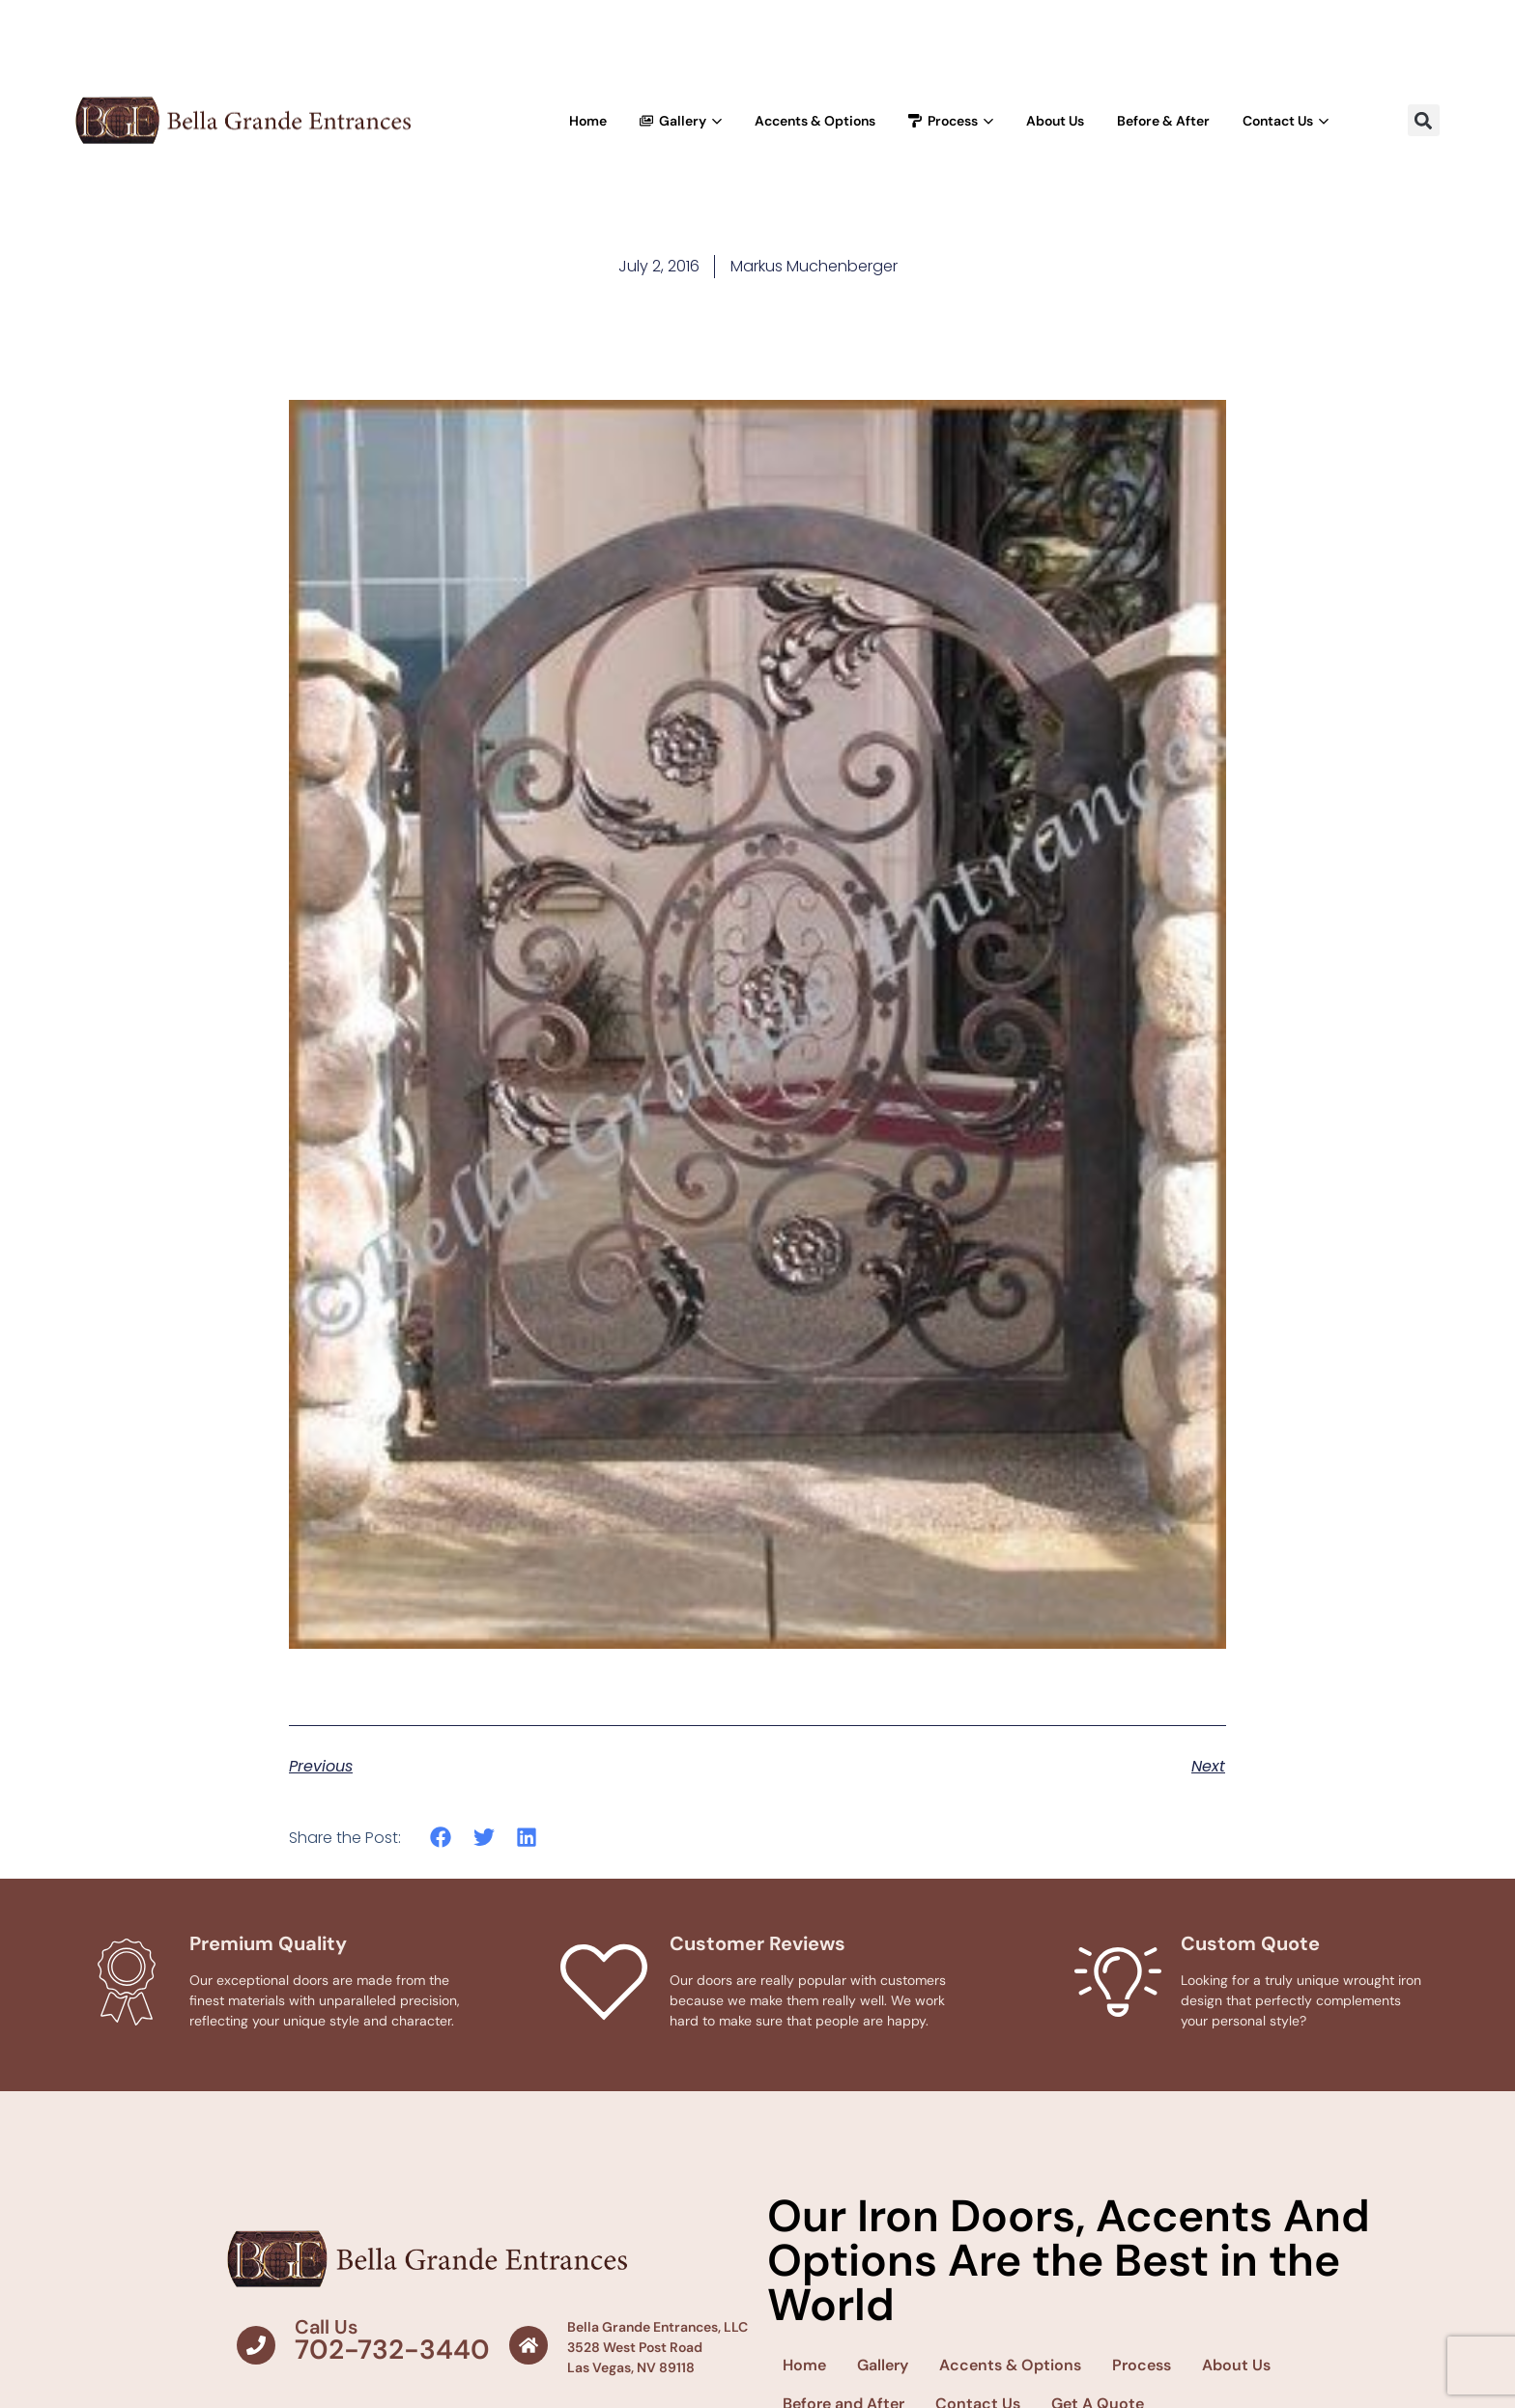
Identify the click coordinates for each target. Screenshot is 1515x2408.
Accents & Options (815, 120)
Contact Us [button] (1286, 120)
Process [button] (950, 120)
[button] (1424, 120)
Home (588, 120)
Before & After (1163, 120)
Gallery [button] (681, 120)
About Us (1055, 120)
